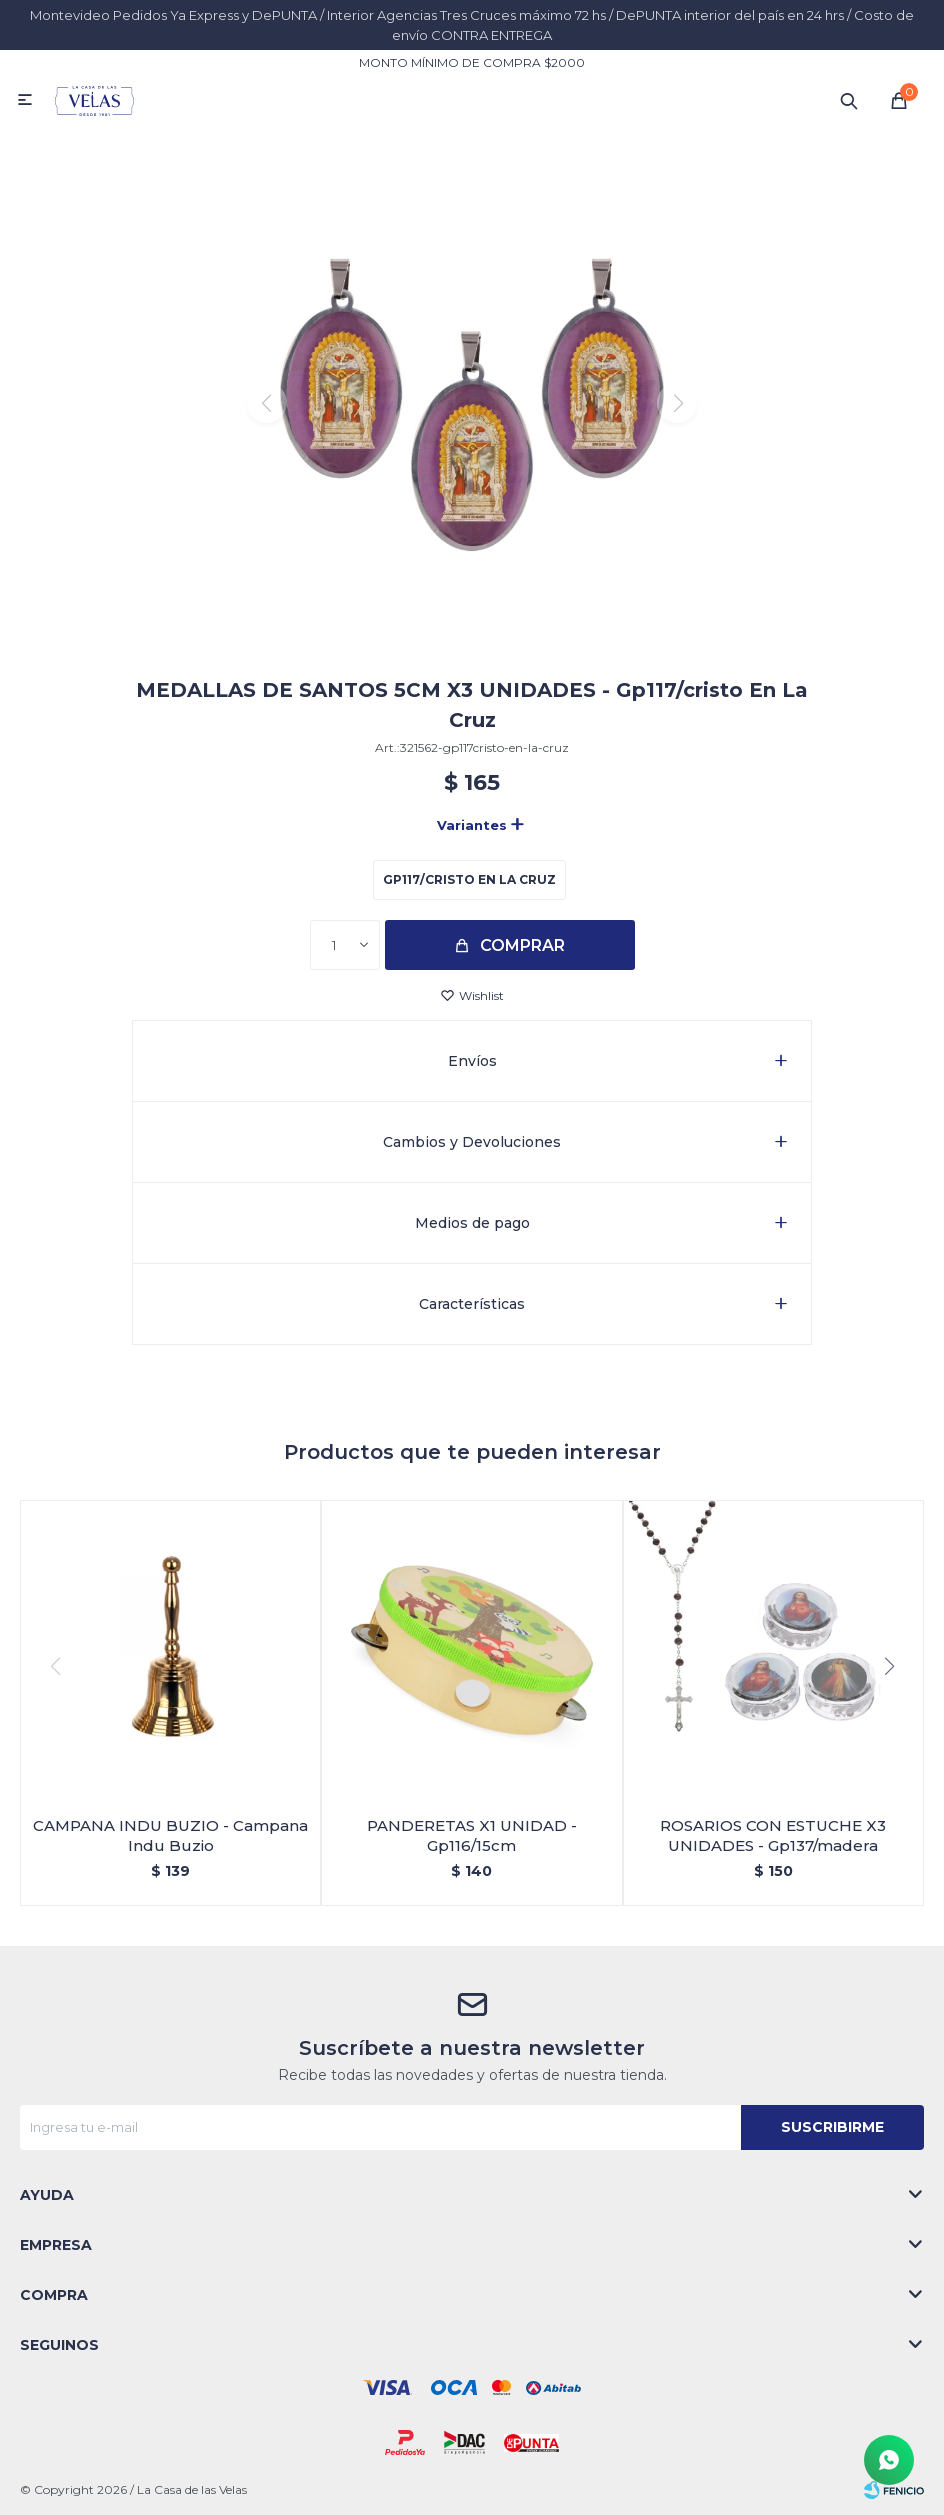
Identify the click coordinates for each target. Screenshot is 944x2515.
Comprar (522, 945)
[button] (472, 628)
